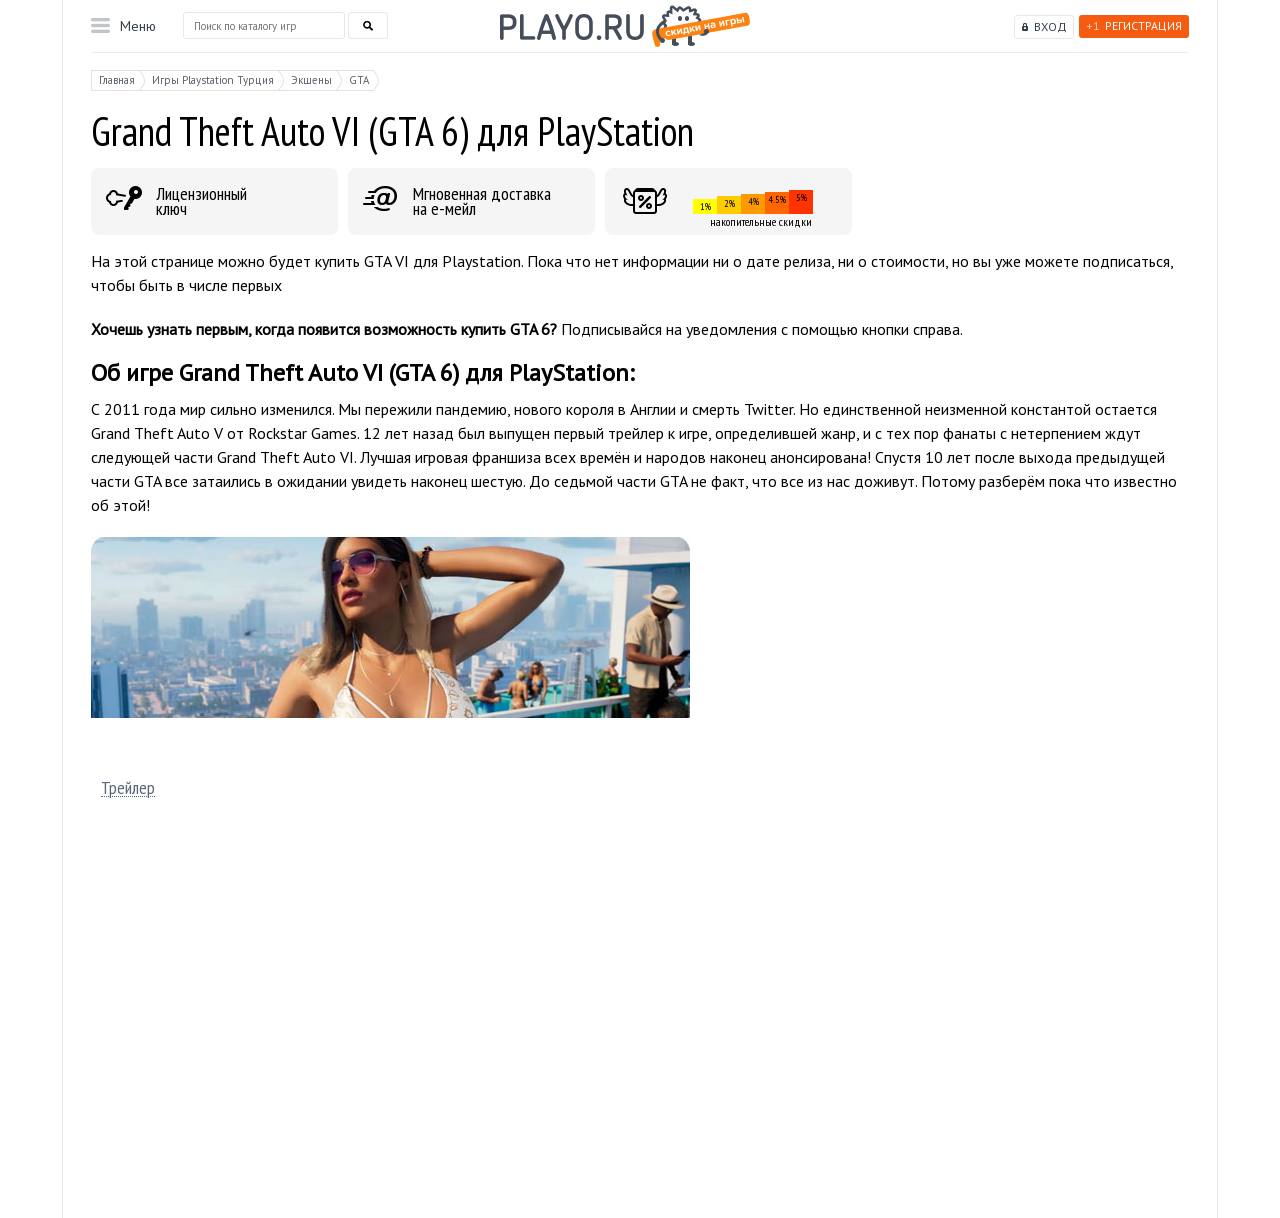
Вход (1050, 26)
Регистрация (1134, 25)
